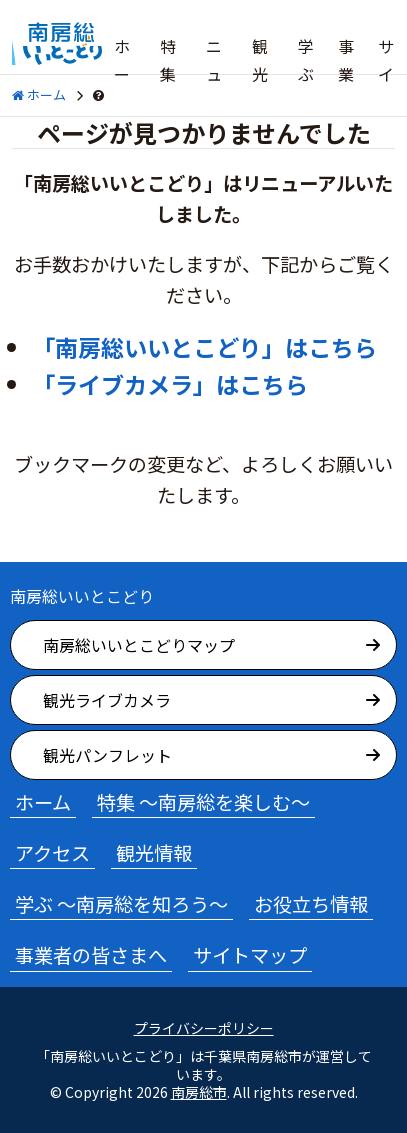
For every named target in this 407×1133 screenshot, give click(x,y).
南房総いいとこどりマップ (139, 645)
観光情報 (154, 853)
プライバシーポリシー (204, 1028)
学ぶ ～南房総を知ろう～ (121, 904)
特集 (168, 60)
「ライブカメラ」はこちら (170, 384)
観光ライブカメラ (107, 700)
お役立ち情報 (311, 904)
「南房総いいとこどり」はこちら (204, 347)
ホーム (122, 74)
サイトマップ (250, 955)
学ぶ (306, 60)
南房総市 (199, 1092)
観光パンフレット (107, 755)
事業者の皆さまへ (91, 955)
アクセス (52, 853)
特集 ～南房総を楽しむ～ (203, 802)
